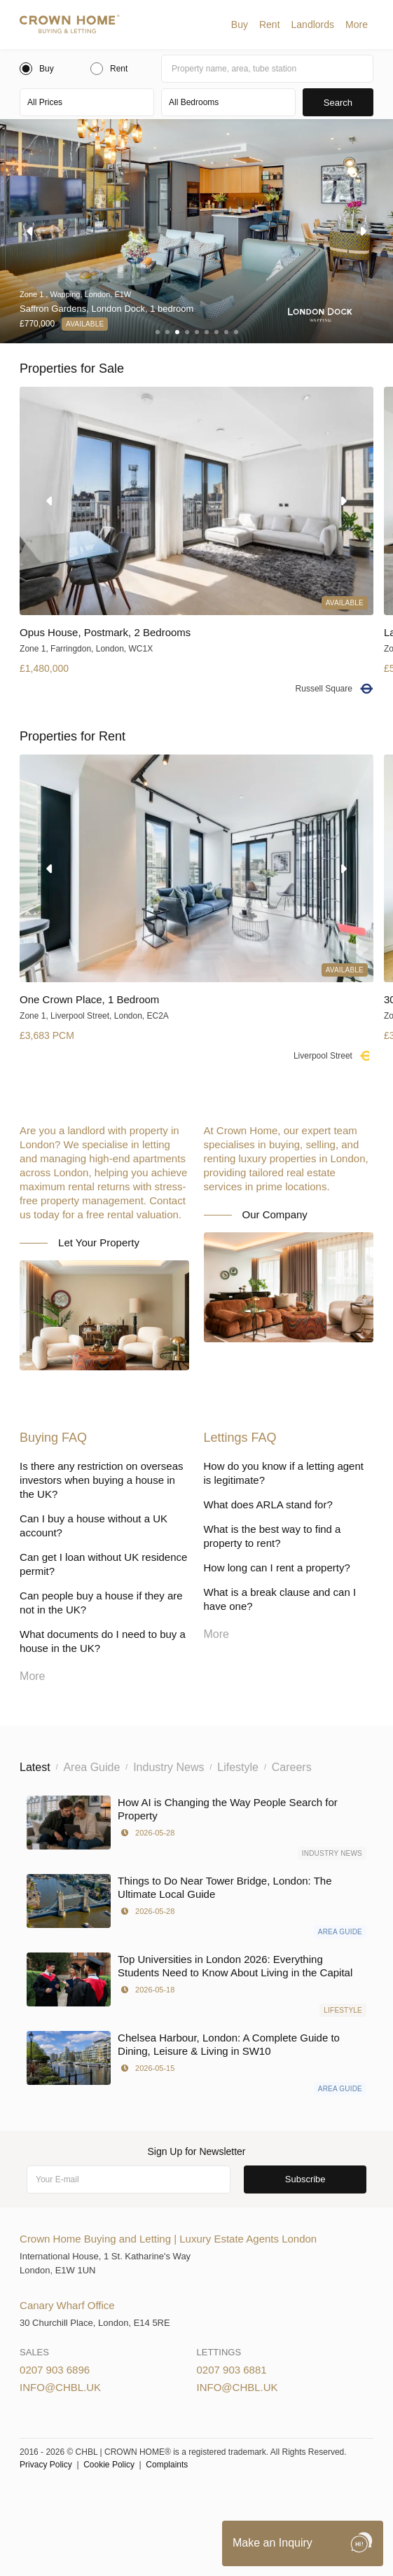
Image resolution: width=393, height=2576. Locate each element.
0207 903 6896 (55, 2370)
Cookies (175, 2498)
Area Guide (340, 1932)
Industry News (332, 1853)
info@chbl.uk (60, 2387)
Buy (239, 24)
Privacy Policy (46, 2465)
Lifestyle (343, 2010)
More (356, 24)
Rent (269, 24)
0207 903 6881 (232, 2370)
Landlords (313, 24)
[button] (240, 24)
